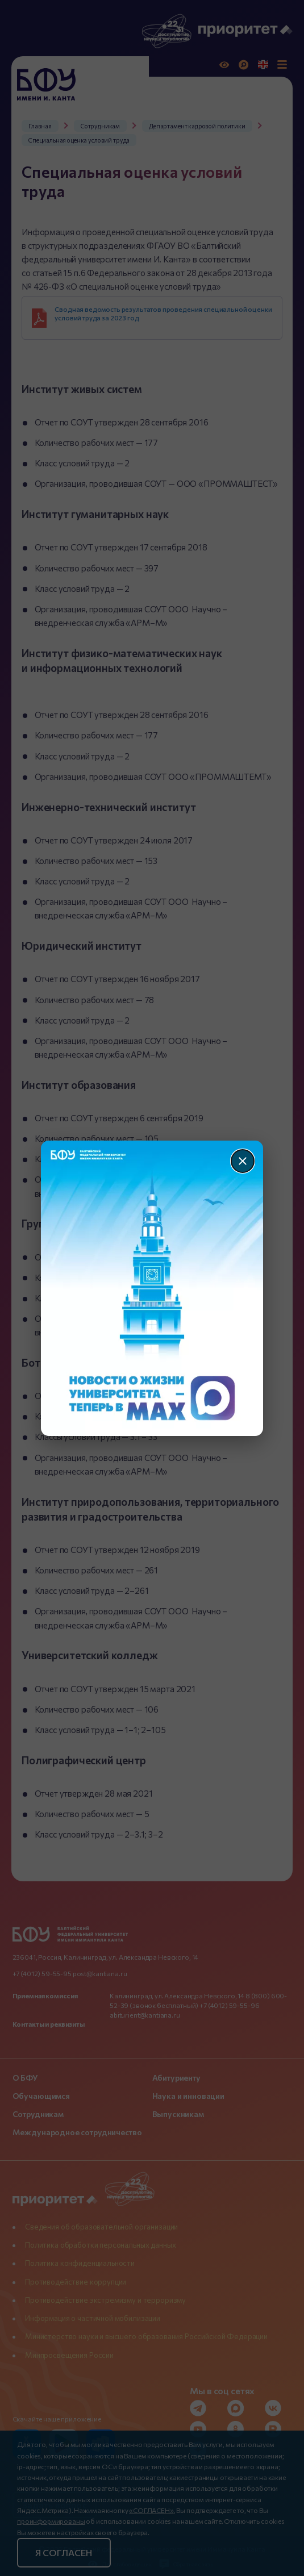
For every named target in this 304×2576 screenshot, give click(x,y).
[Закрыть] (242, 1161)
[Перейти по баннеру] (152, 1288)
